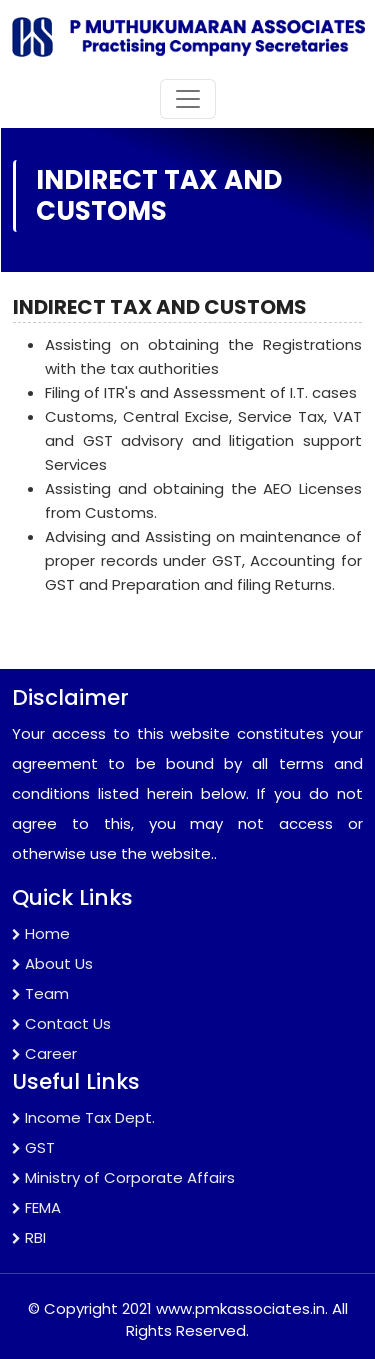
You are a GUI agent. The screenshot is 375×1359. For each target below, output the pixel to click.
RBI (29, 1237)
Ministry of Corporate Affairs (123, 1177)
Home (41, 933)
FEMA (36, 1207)
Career (44, 1053)
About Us (52, 963)
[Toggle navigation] (188, 99)
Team (40, 993)
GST (33, 1147)
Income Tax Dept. (83, 1117)
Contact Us (61, 1023)
